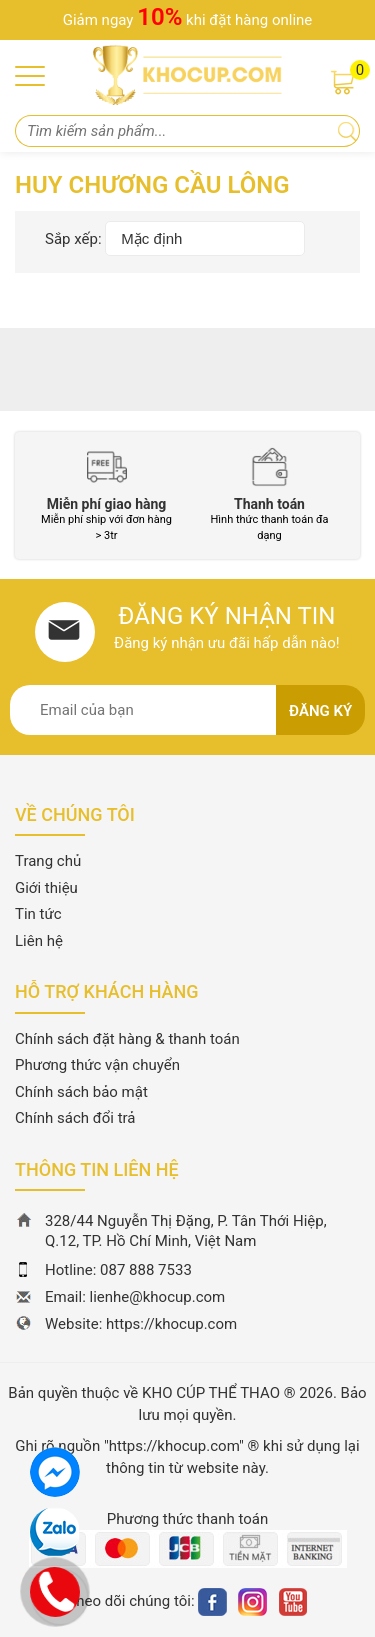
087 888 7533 (146, 1270)
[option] (106, 495)
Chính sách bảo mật (81, 1092)
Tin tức (38, 914)
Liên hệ (39, 941)
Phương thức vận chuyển (97, 1065)
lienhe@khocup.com (158, 1297)
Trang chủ (48, 861)
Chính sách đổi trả (75, 1118)
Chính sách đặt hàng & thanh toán (127, 1039)
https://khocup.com (171, 1324)
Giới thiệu (46, 888)
